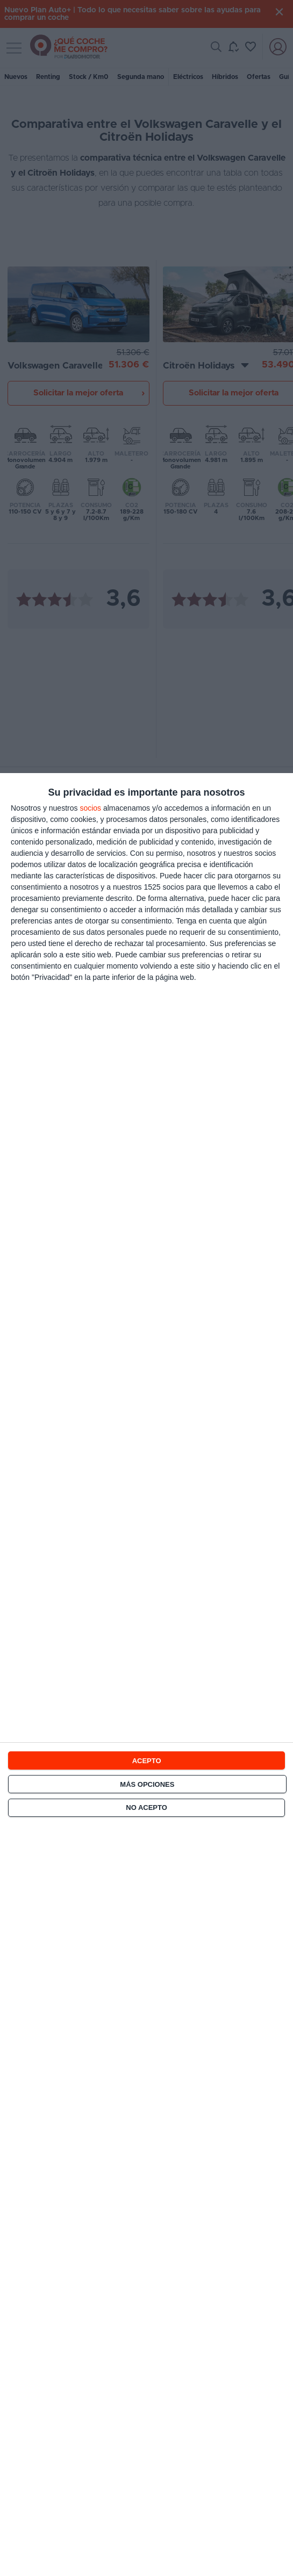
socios (90, 808)
